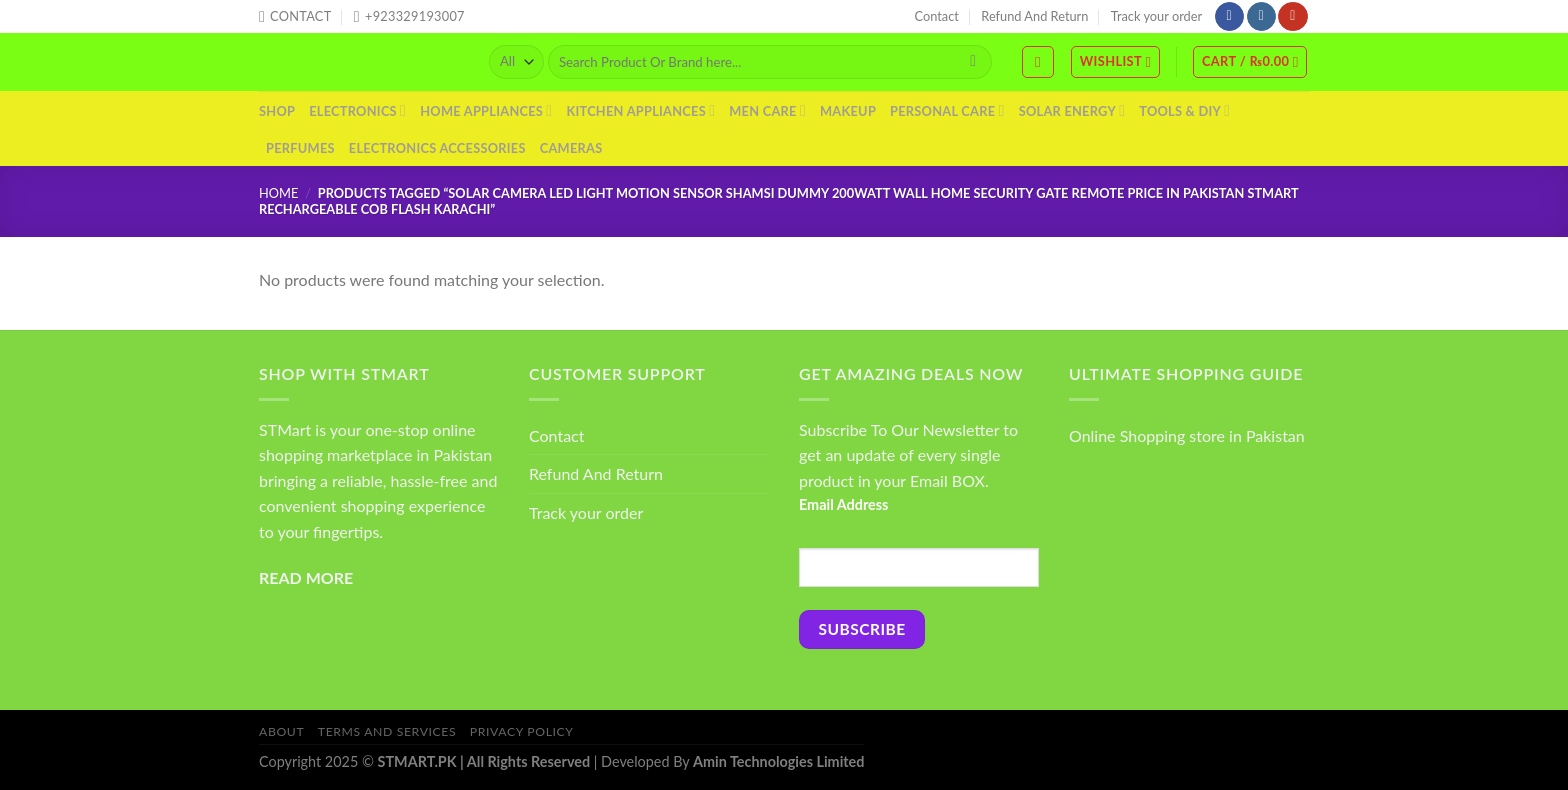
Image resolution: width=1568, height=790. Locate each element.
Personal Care (947, 110)
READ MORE (306, 577)
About (281, 731)
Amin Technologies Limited (778, 761)
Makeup (848, 111)
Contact (937, 16)
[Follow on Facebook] (1229, 17)
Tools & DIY (1184, 110)
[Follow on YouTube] (1292, 17)
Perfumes (300, 148)
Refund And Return (1034, 16)
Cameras (571, 148)
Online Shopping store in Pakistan (1187, 435)
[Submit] (973, 62)
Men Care (767, 110)
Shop (277, 111)
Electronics (357, 110)
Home (278, 193)
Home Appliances (486, 110)
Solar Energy (1072, 110)
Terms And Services (387, 731)
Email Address (843, 504)
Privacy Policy (522, 731)
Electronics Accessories (437, 148)
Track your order (1156, 16)
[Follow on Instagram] (1261, 17)
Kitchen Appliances (640, 110)
